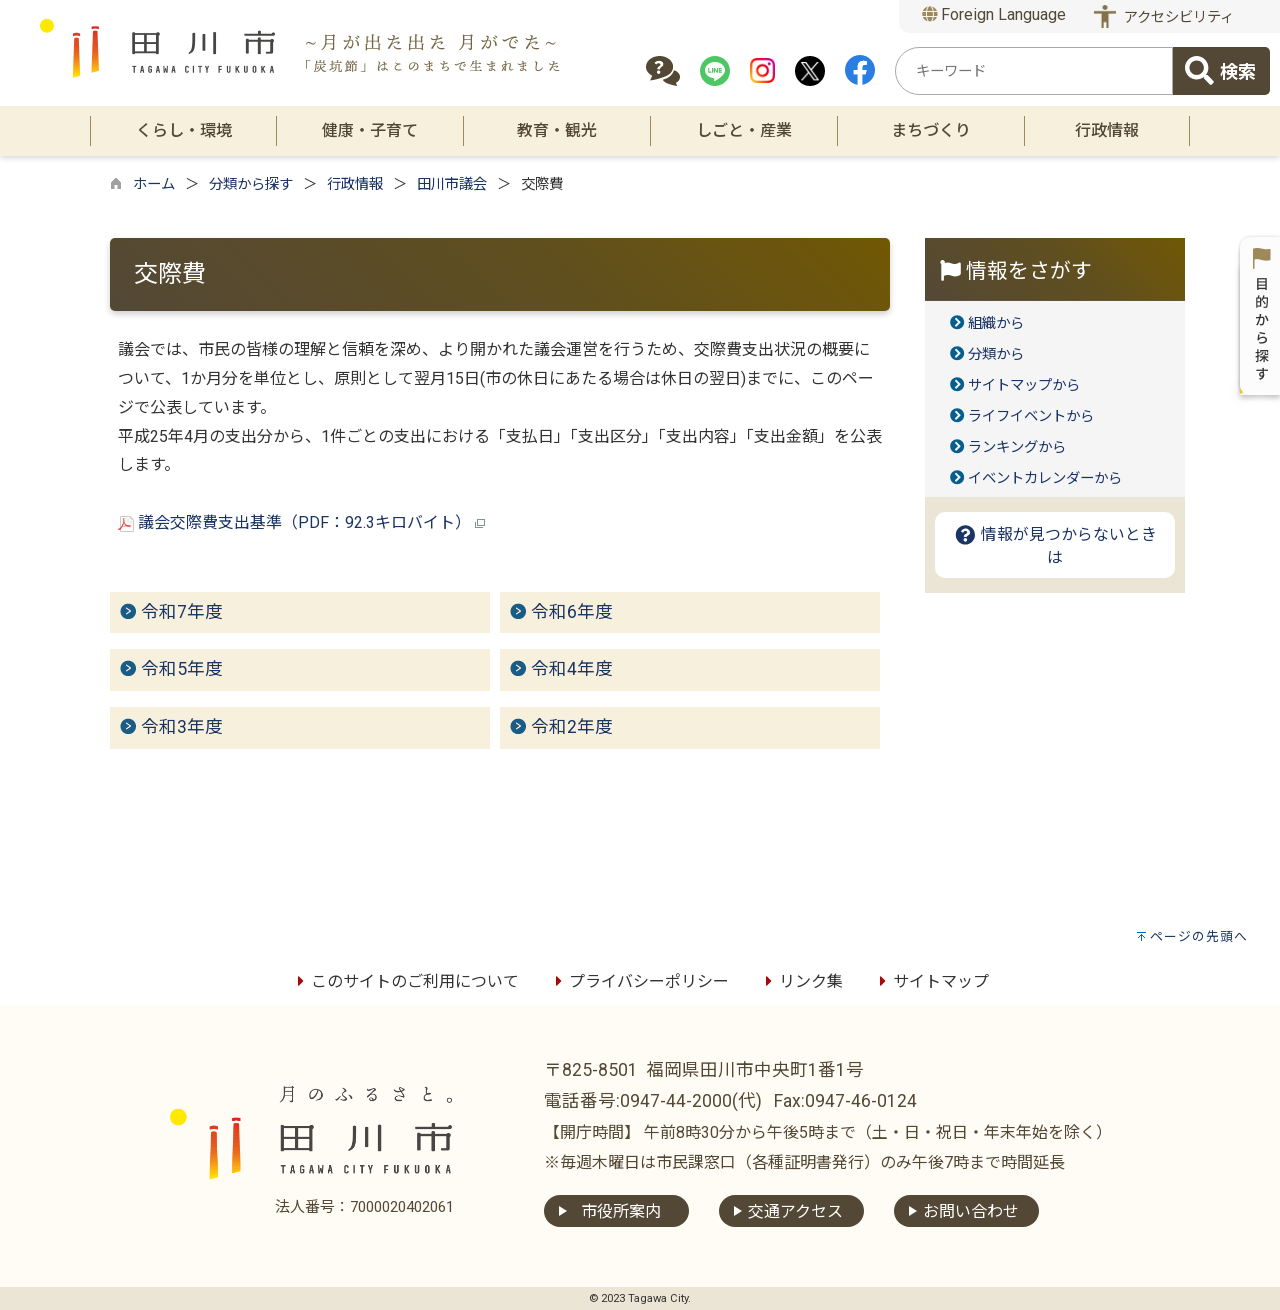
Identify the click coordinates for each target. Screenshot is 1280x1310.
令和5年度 (182, 669)
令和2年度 (572, 727)
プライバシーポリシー (639, 981)
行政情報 (355, 184)
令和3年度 (182, 727)
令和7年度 (182, 612)
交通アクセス (795, 1211)
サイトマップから (1024, 385)
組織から (996, 323)
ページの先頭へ (1199, 936)
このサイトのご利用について (405, 981)
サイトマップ (931, 981)
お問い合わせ (971, 1211)
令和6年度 (572, 612)
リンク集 (801, 981)
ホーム (154, 184)
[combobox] (1034, 71)
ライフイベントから (1031, 416)
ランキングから (1017, 447)
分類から (996, 354)
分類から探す (251, 184)
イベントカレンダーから (1045, 478)
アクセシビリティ (1179, 17)
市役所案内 (621, 1211)
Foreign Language (994, 14)
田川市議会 (452, 184)
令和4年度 (572, 669)
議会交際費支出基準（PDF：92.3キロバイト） (301, 522)
